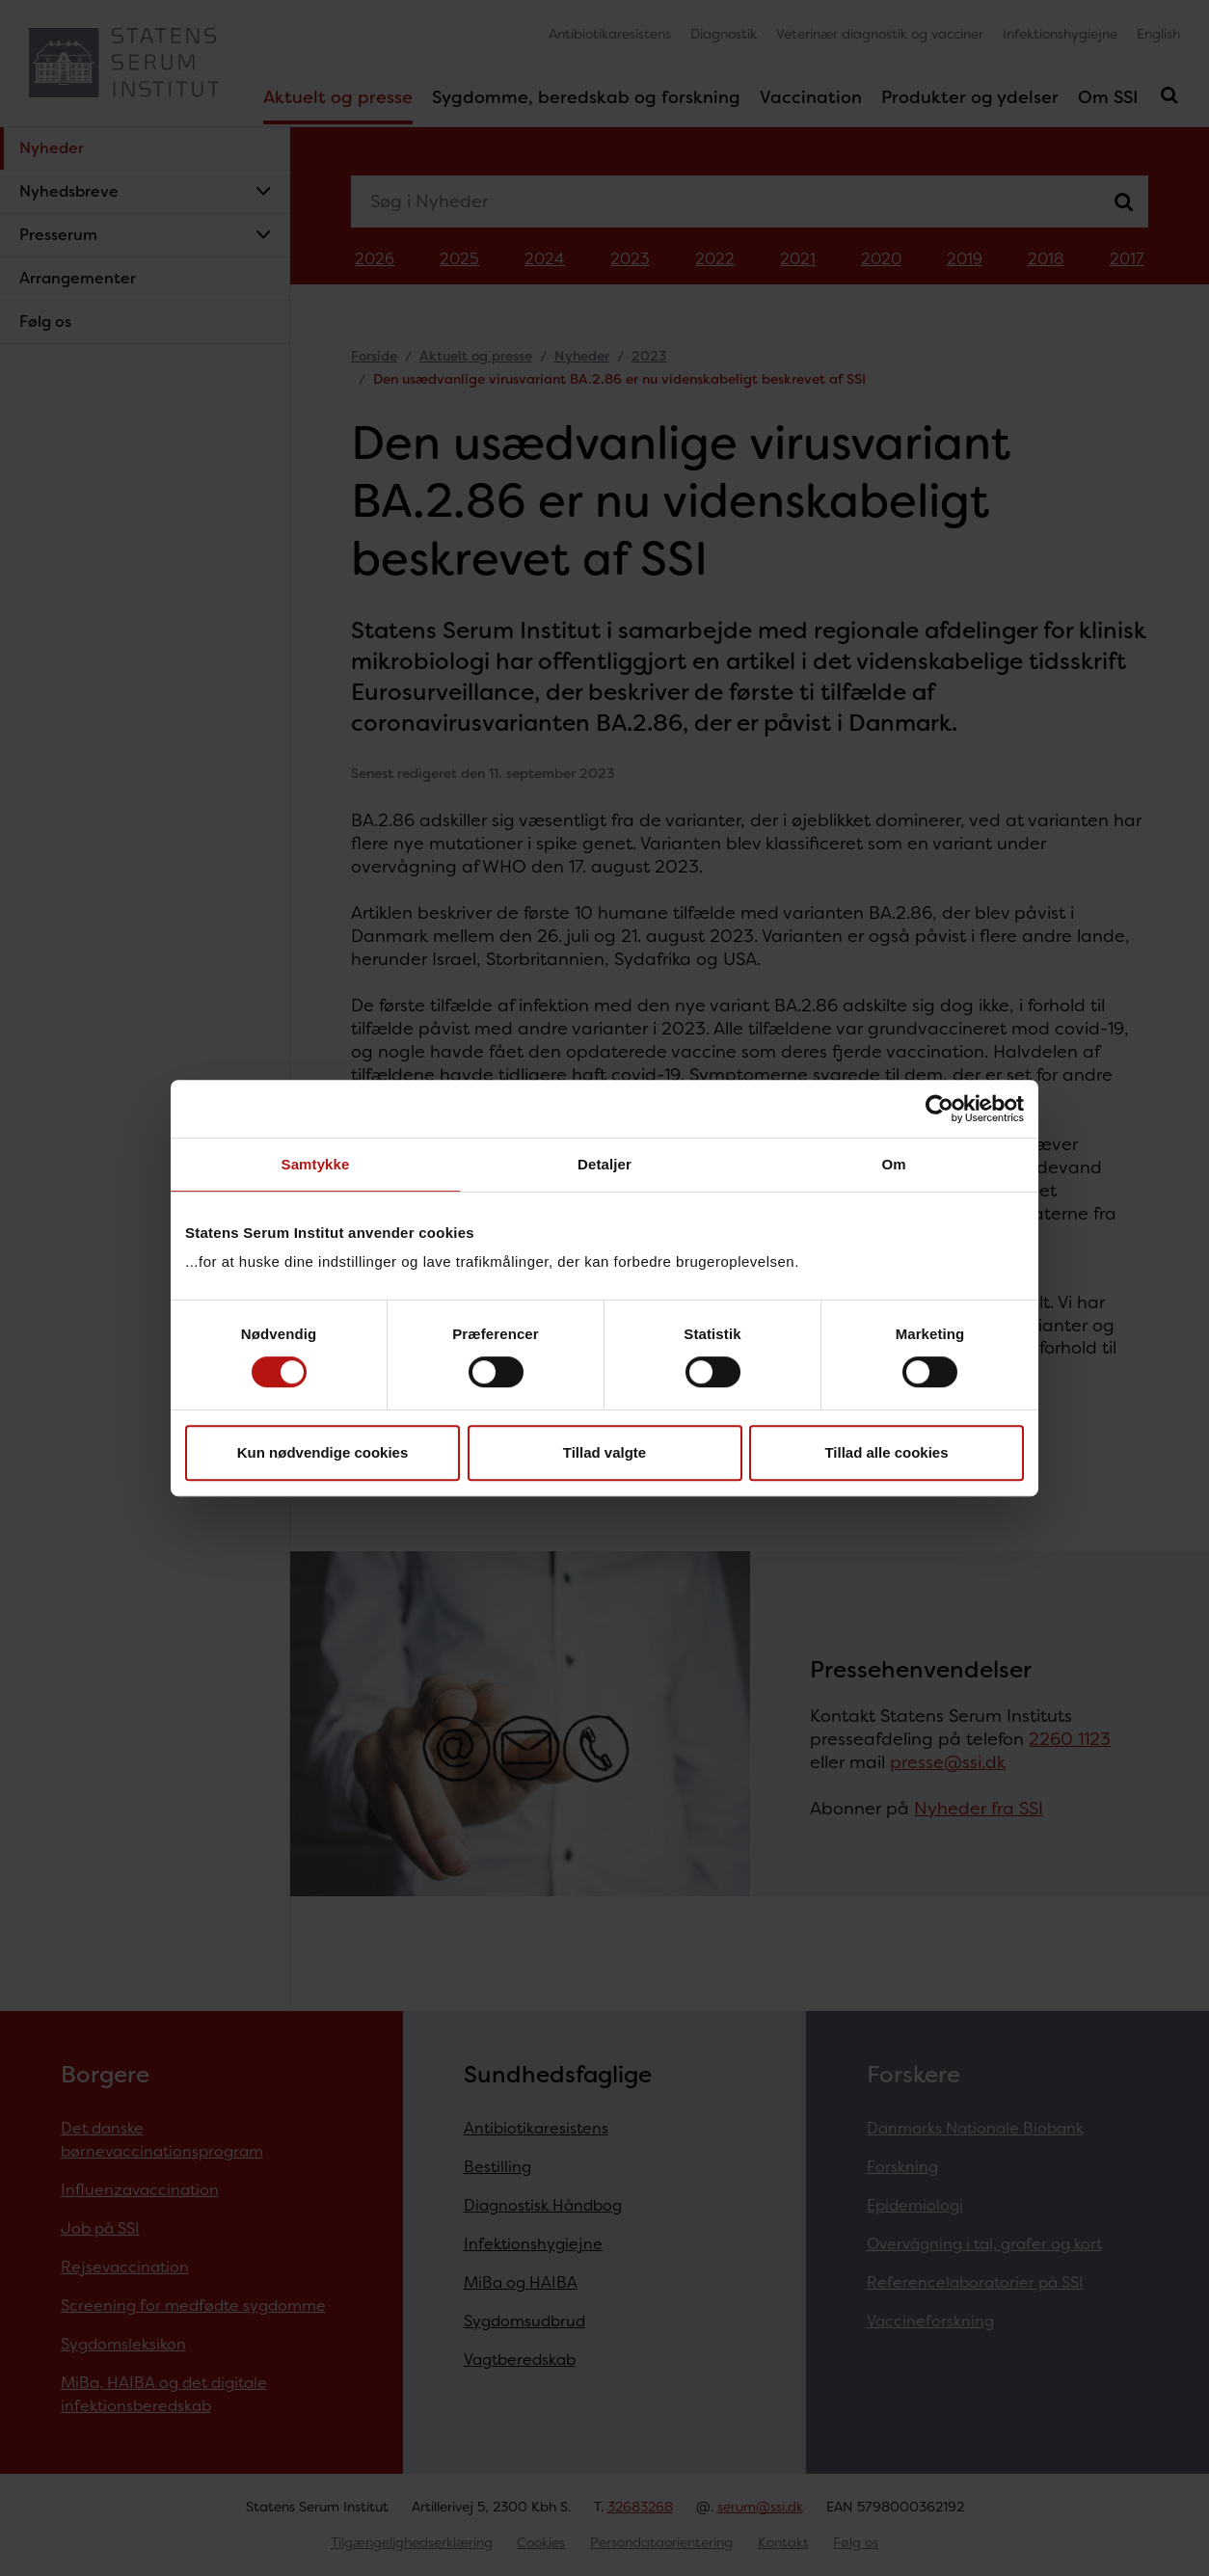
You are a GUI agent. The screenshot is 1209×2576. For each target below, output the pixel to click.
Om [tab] (893, 1164)
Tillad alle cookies (886, 1452)
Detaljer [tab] (604, 1164)
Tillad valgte (604, 1452)
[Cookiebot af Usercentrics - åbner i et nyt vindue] (939, 1108)
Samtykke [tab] (316, 1164)
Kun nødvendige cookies (323, 1452)
